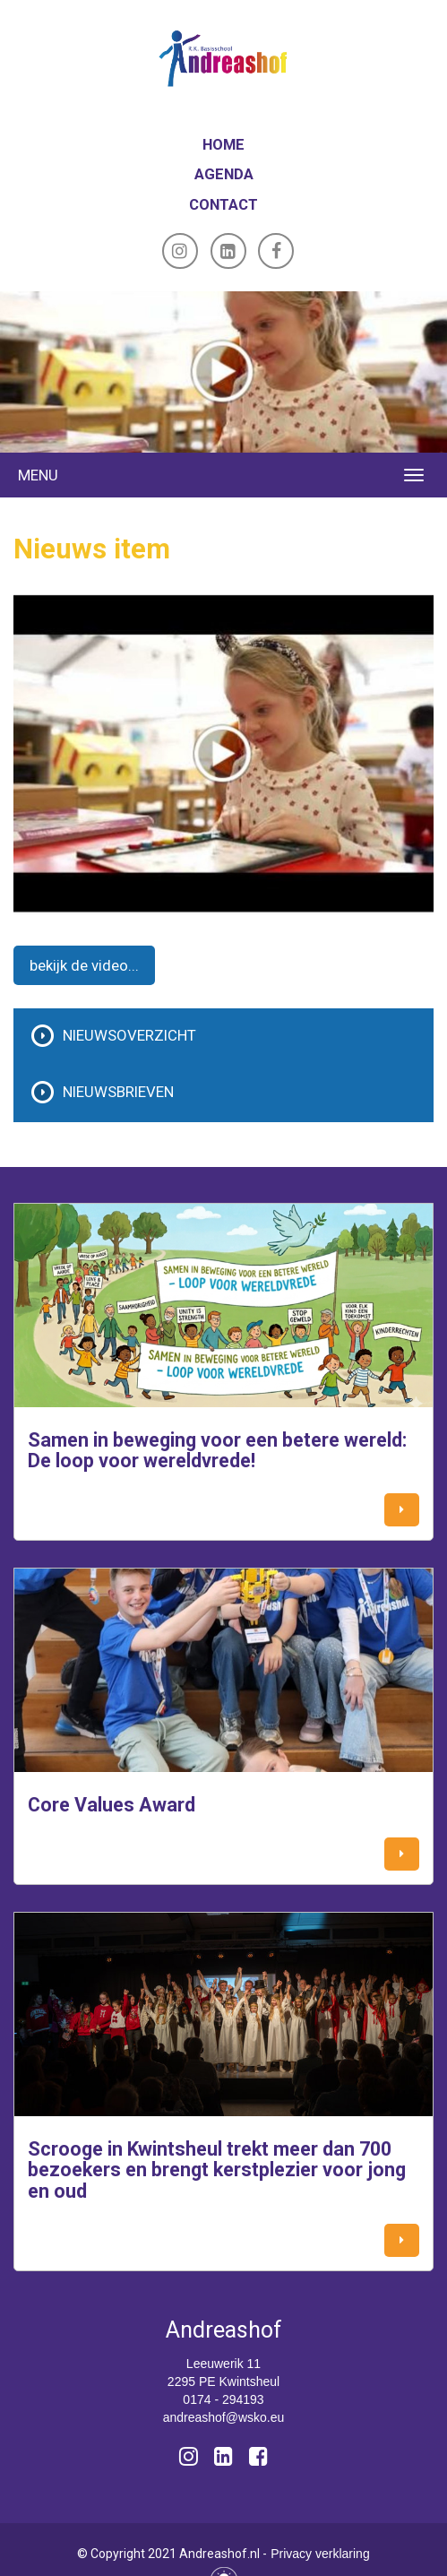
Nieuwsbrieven (118, 1092)
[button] (401, 1509)
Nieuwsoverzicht (129, 1035)
